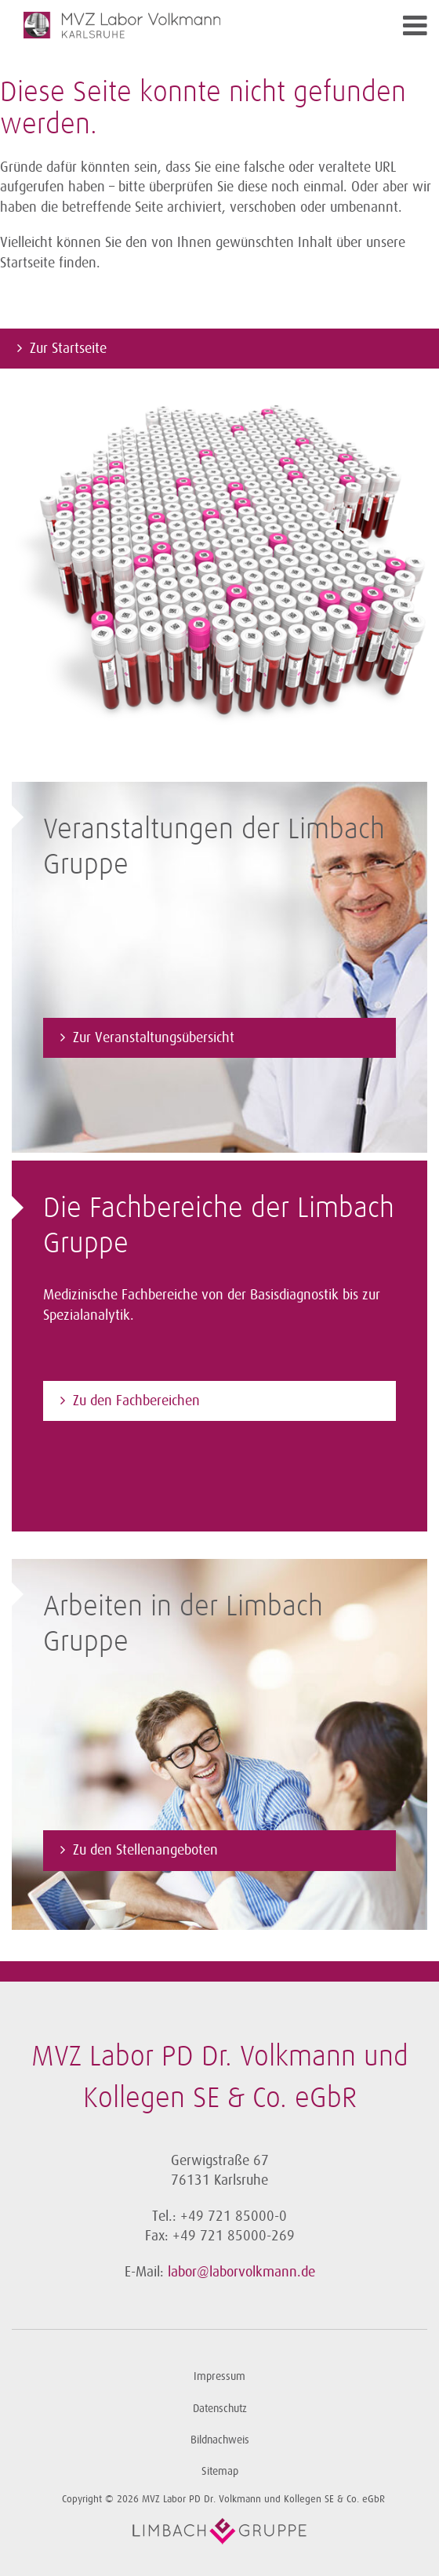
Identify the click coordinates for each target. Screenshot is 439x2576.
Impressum (219, 2376)
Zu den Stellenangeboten (145, 1850)
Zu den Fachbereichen (136, 1400)
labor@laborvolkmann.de (241, 2272)
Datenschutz (220, 2408)
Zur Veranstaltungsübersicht (153, 1037)
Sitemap (219, 2471)
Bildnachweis (219, 2440)
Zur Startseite (68, 348)
